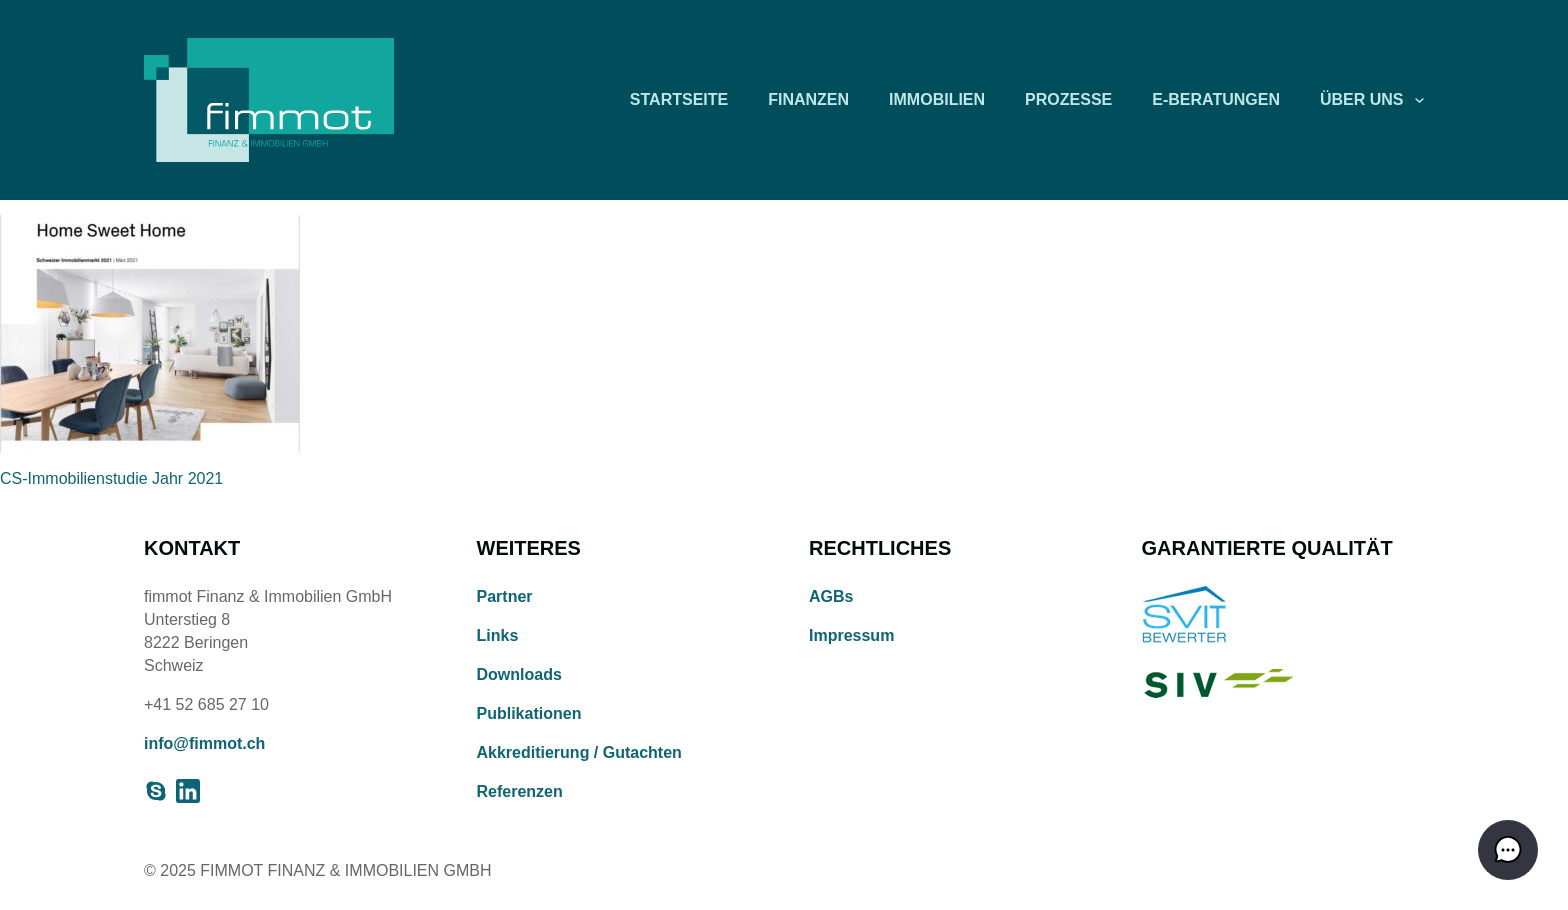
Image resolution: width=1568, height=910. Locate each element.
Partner (505, 596)
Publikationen (529, 713)
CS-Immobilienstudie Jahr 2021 (111, 478)
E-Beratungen (1216, 99)
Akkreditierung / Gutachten (579, 752)
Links (498, 635)
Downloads (519, 674)
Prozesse (1068, 99)
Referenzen (520, 791)
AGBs (831, 596)
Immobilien (937, 99)
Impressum (851, 635)
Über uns (1362, 99)
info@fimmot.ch (204, 743)
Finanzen (808, 99)
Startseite (679, 99)
